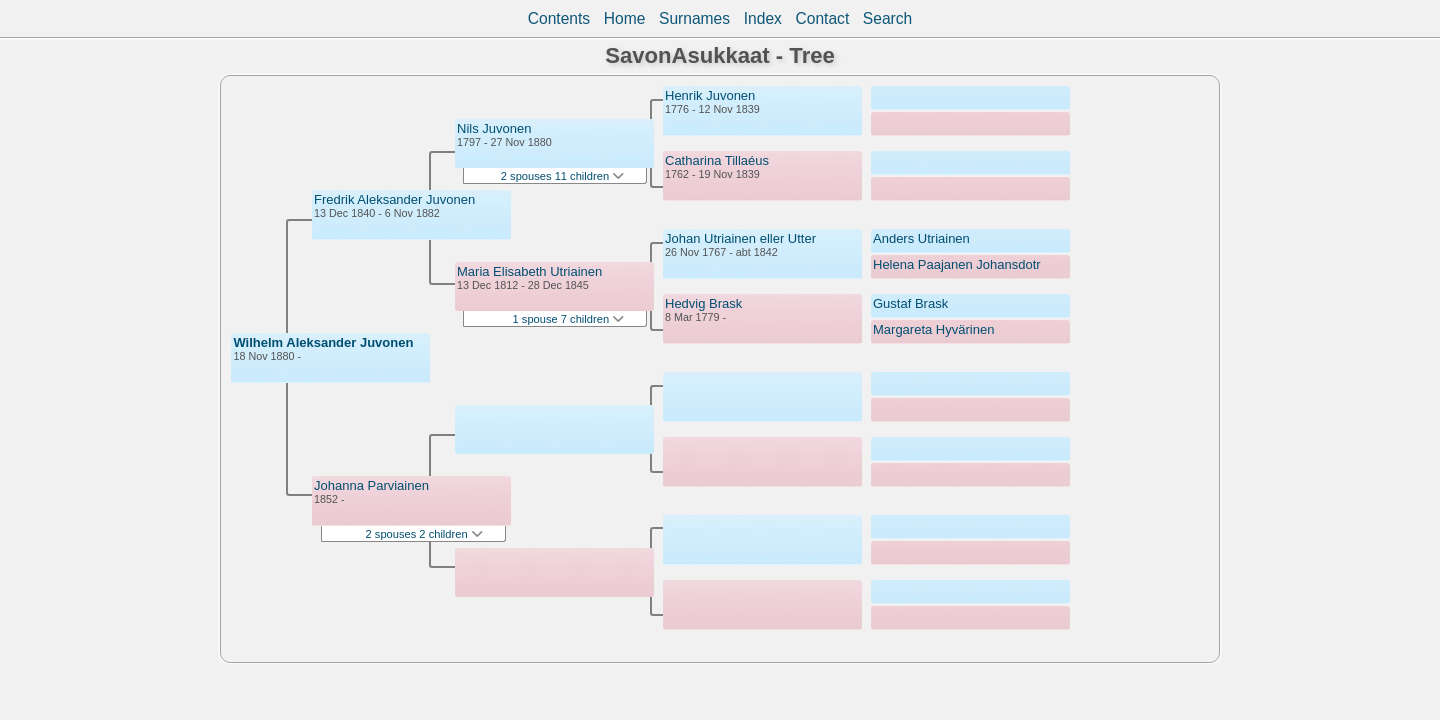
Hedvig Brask (703, 303)
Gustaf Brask (910, 303)
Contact (822, 18)
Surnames (694, 18)
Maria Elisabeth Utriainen (529, 271)
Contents (559, 18)
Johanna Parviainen (371, 485)
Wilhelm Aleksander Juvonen (323, 342)
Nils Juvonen (494, 128)
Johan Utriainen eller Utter (740, 238)
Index (763, 18)
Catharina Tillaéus (717, 160)
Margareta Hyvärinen (933, 329)
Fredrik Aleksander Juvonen (394, 199)
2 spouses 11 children (562, 176)
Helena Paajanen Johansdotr (957, 264)
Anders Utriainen (921, 238)
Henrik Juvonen (710, 95)
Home (625, 18)
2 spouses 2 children (424, 534)
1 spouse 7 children (569, 319)
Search (887, 18)
